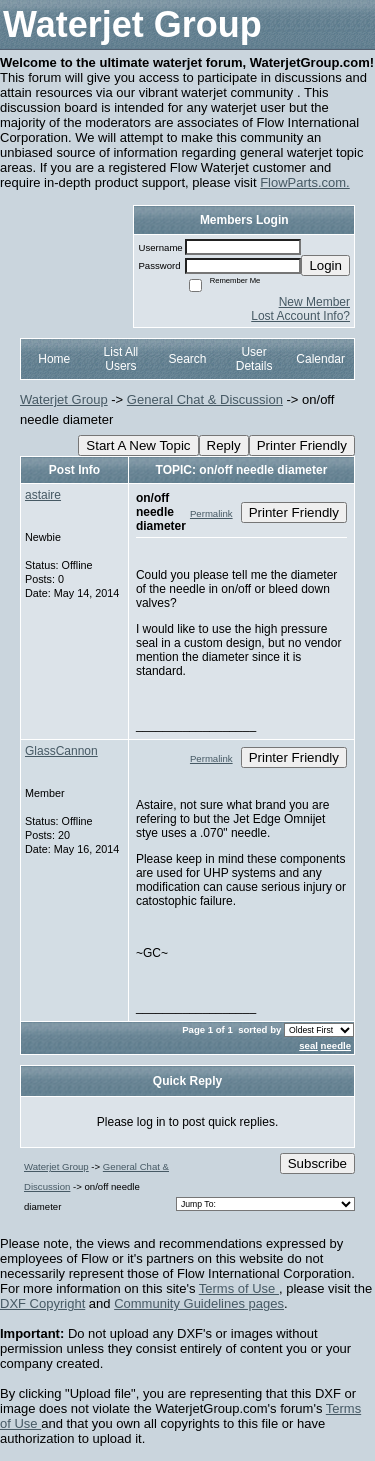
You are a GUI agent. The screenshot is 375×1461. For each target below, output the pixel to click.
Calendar (320, 359)
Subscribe (317, 1163)
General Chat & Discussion (205, 399)
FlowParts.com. (305, 182)
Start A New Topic (138, 445)
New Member (314, 302)
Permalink (211, 513)
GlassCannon (61, 751)
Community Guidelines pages (199, 1303)
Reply (224, 445)
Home (54, 359)
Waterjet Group (64, 399)
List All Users (121, 359)
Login (325, 265)
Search (187, 359)
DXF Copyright (42, 1303)
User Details (254, 359)
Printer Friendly (302, 445)
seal (308, 1045)
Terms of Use (239, 1288)
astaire (43, 495)
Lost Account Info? (300, 316)
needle (336, 1045)
